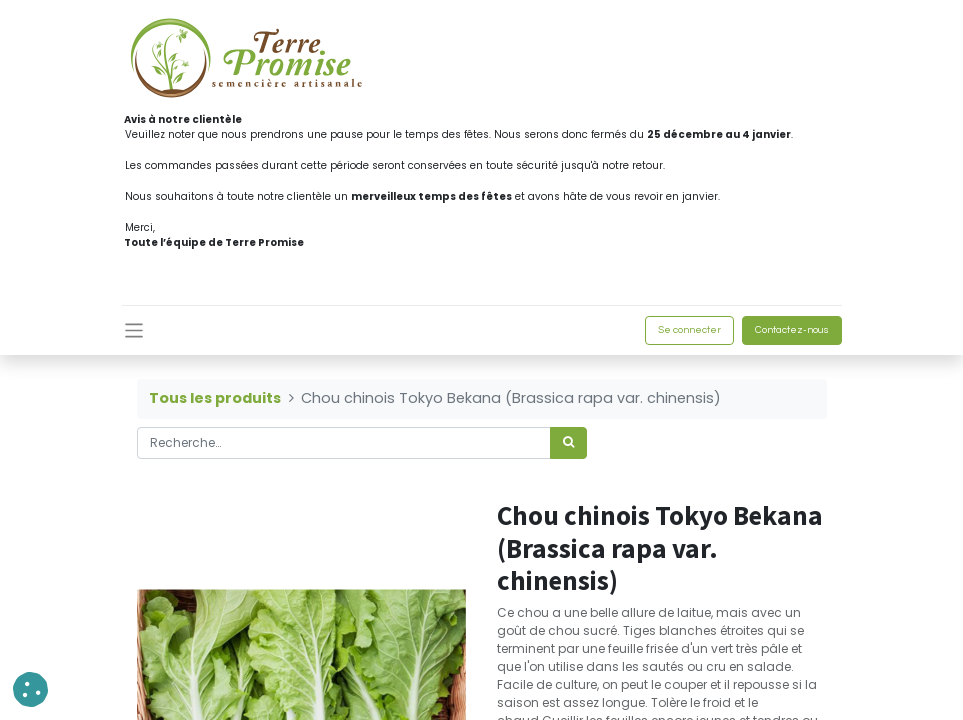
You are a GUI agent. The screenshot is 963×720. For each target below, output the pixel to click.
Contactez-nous (792, 330)
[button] (30, 689)
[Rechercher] (568, 443)
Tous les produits (215, 398)
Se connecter (689, 330)
